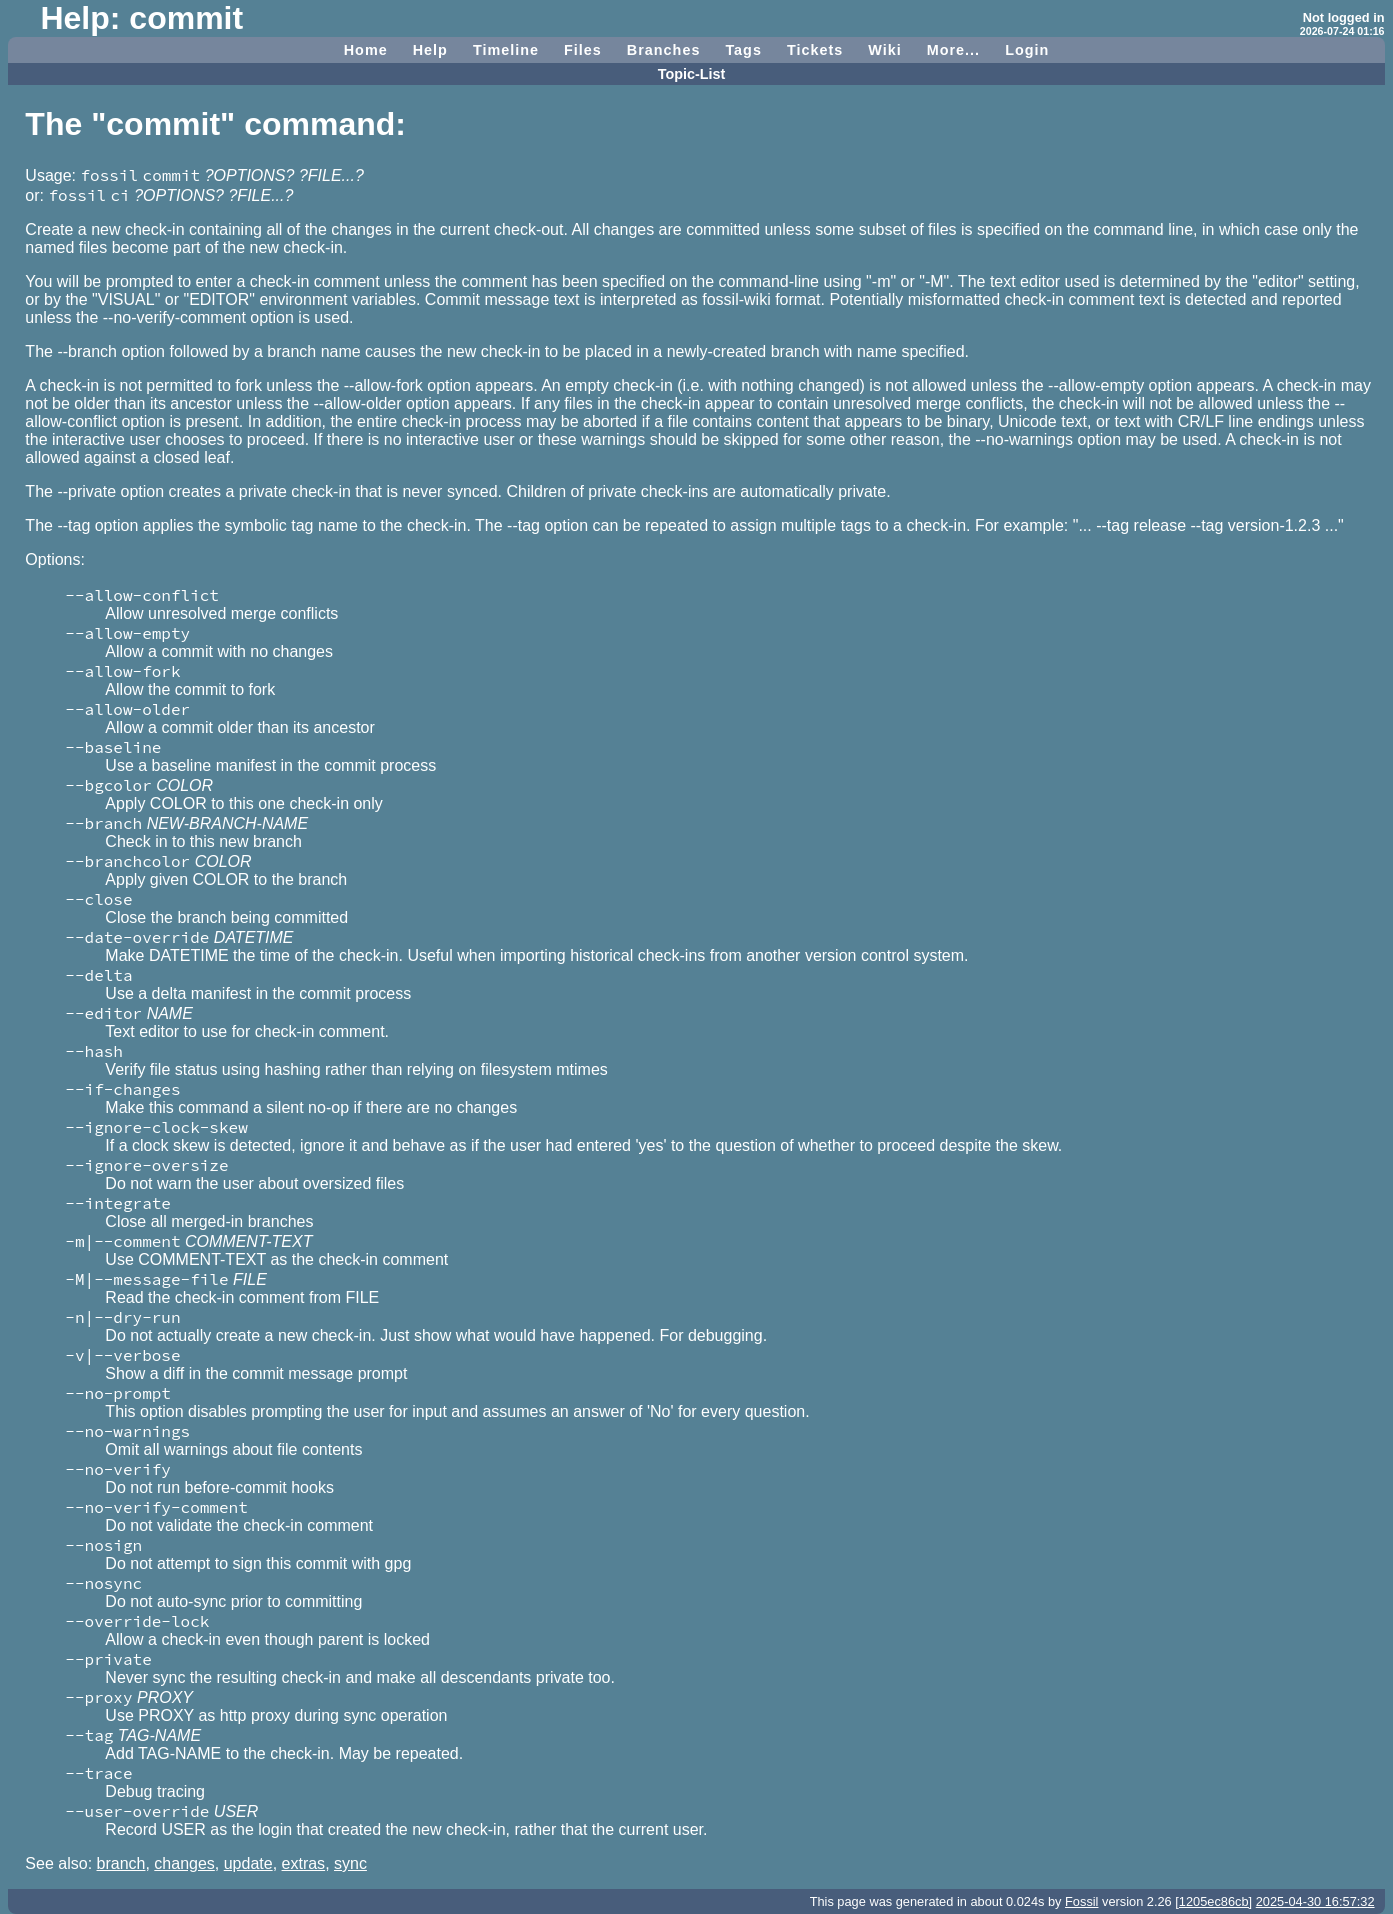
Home (366, 50)
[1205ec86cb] (1213, 1901)
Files (583, 50)
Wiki (884, 50)
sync (350, 1863)
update (248, 1863)
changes (184, 1863)
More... (953, 50)
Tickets (815, 50)
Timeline (506, 50)
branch (121, 1863)
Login (1027, 50)
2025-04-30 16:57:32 (1315, 1901)
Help (430, 50)
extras (304, 1863)
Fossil (1081, 1901)
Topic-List (692, 74)
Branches (664, 50)
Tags (743, 50)
